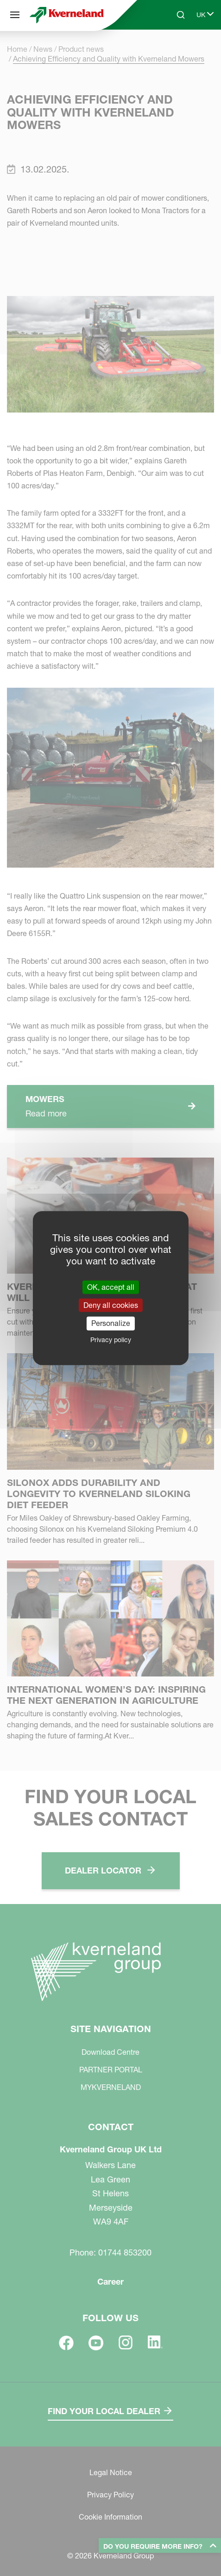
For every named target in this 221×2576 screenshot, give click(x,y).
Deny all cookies (110, 1305)
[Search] (180, 14)
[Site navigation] (15, 15)
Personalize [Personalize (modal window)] (110, 1323)
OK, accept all (110, 1287)
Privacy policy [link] (110, 1339)
